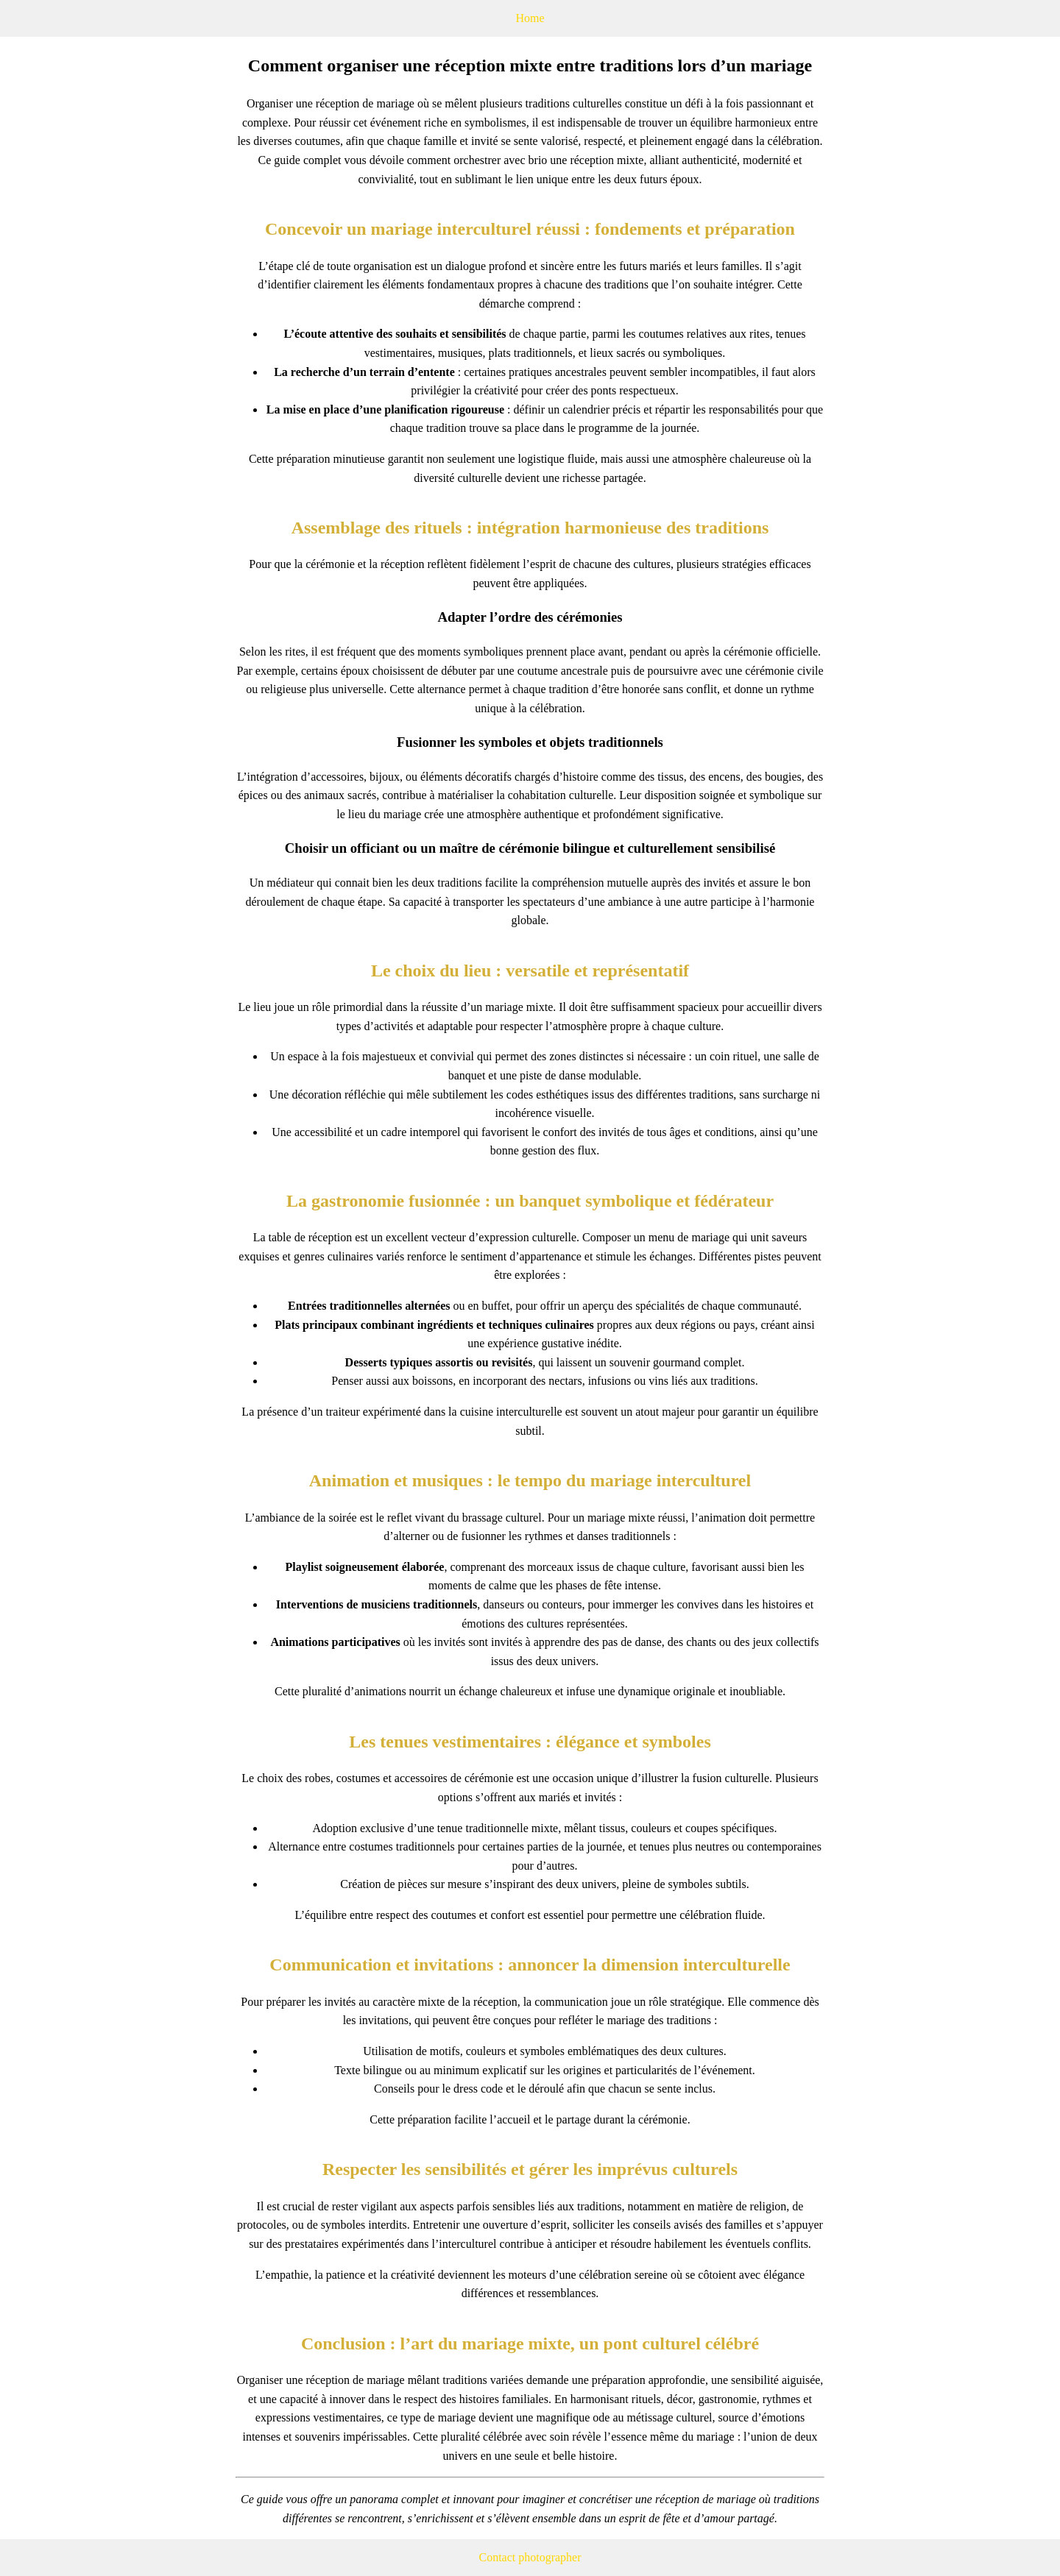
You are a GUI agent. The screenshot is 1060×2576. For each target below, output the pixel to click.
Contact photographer (529, 2557)
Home (529, 18)
